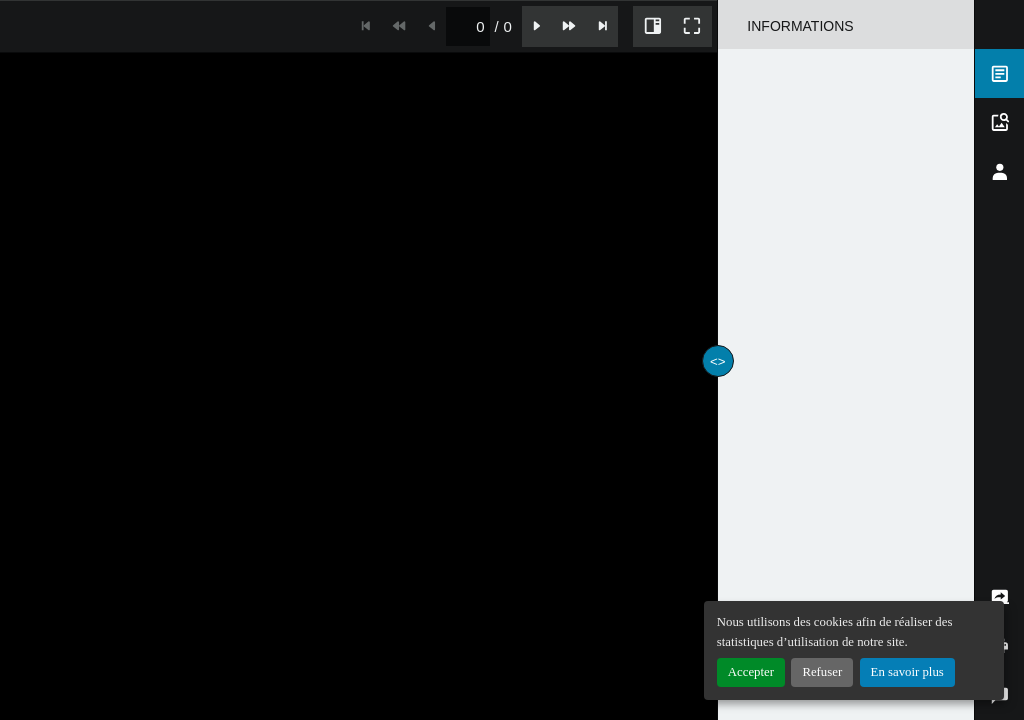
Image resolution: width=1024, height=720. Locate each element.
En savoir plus (907, 672)
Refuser (822, 672)
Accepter (751, 672)
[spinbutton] (467, 26)
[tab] (999, 73)
